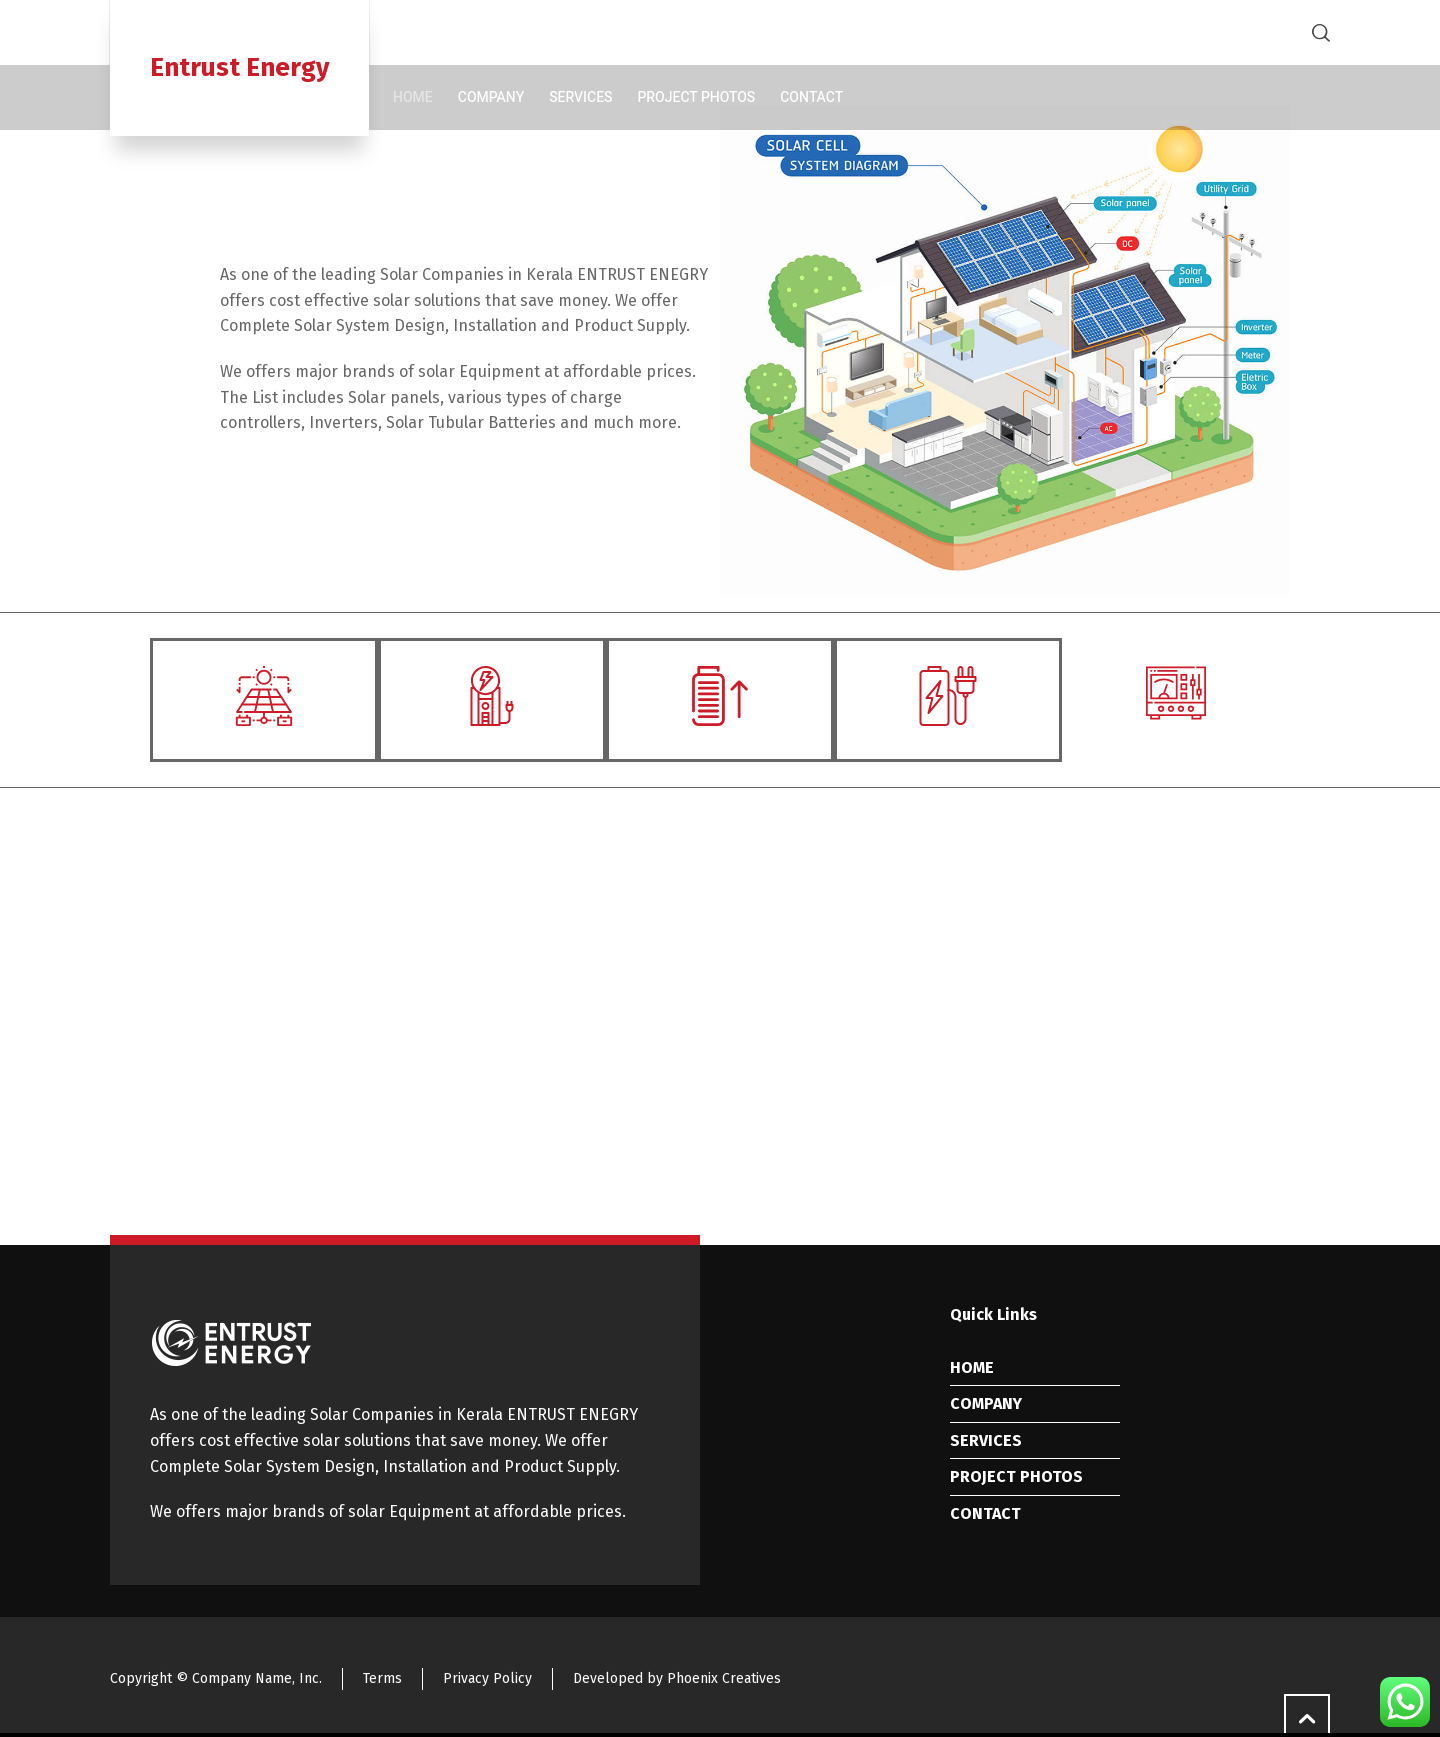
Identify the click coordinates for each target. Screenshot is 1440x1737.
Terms (382, 1678)
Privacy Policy (487, 1678)
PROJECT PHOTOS (1016, 1476)
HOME (972, 1367)
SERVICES (986, 1440)
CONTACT (985, 1513)
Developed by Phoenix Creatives (677, 1678)
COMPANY (986, 1403)
